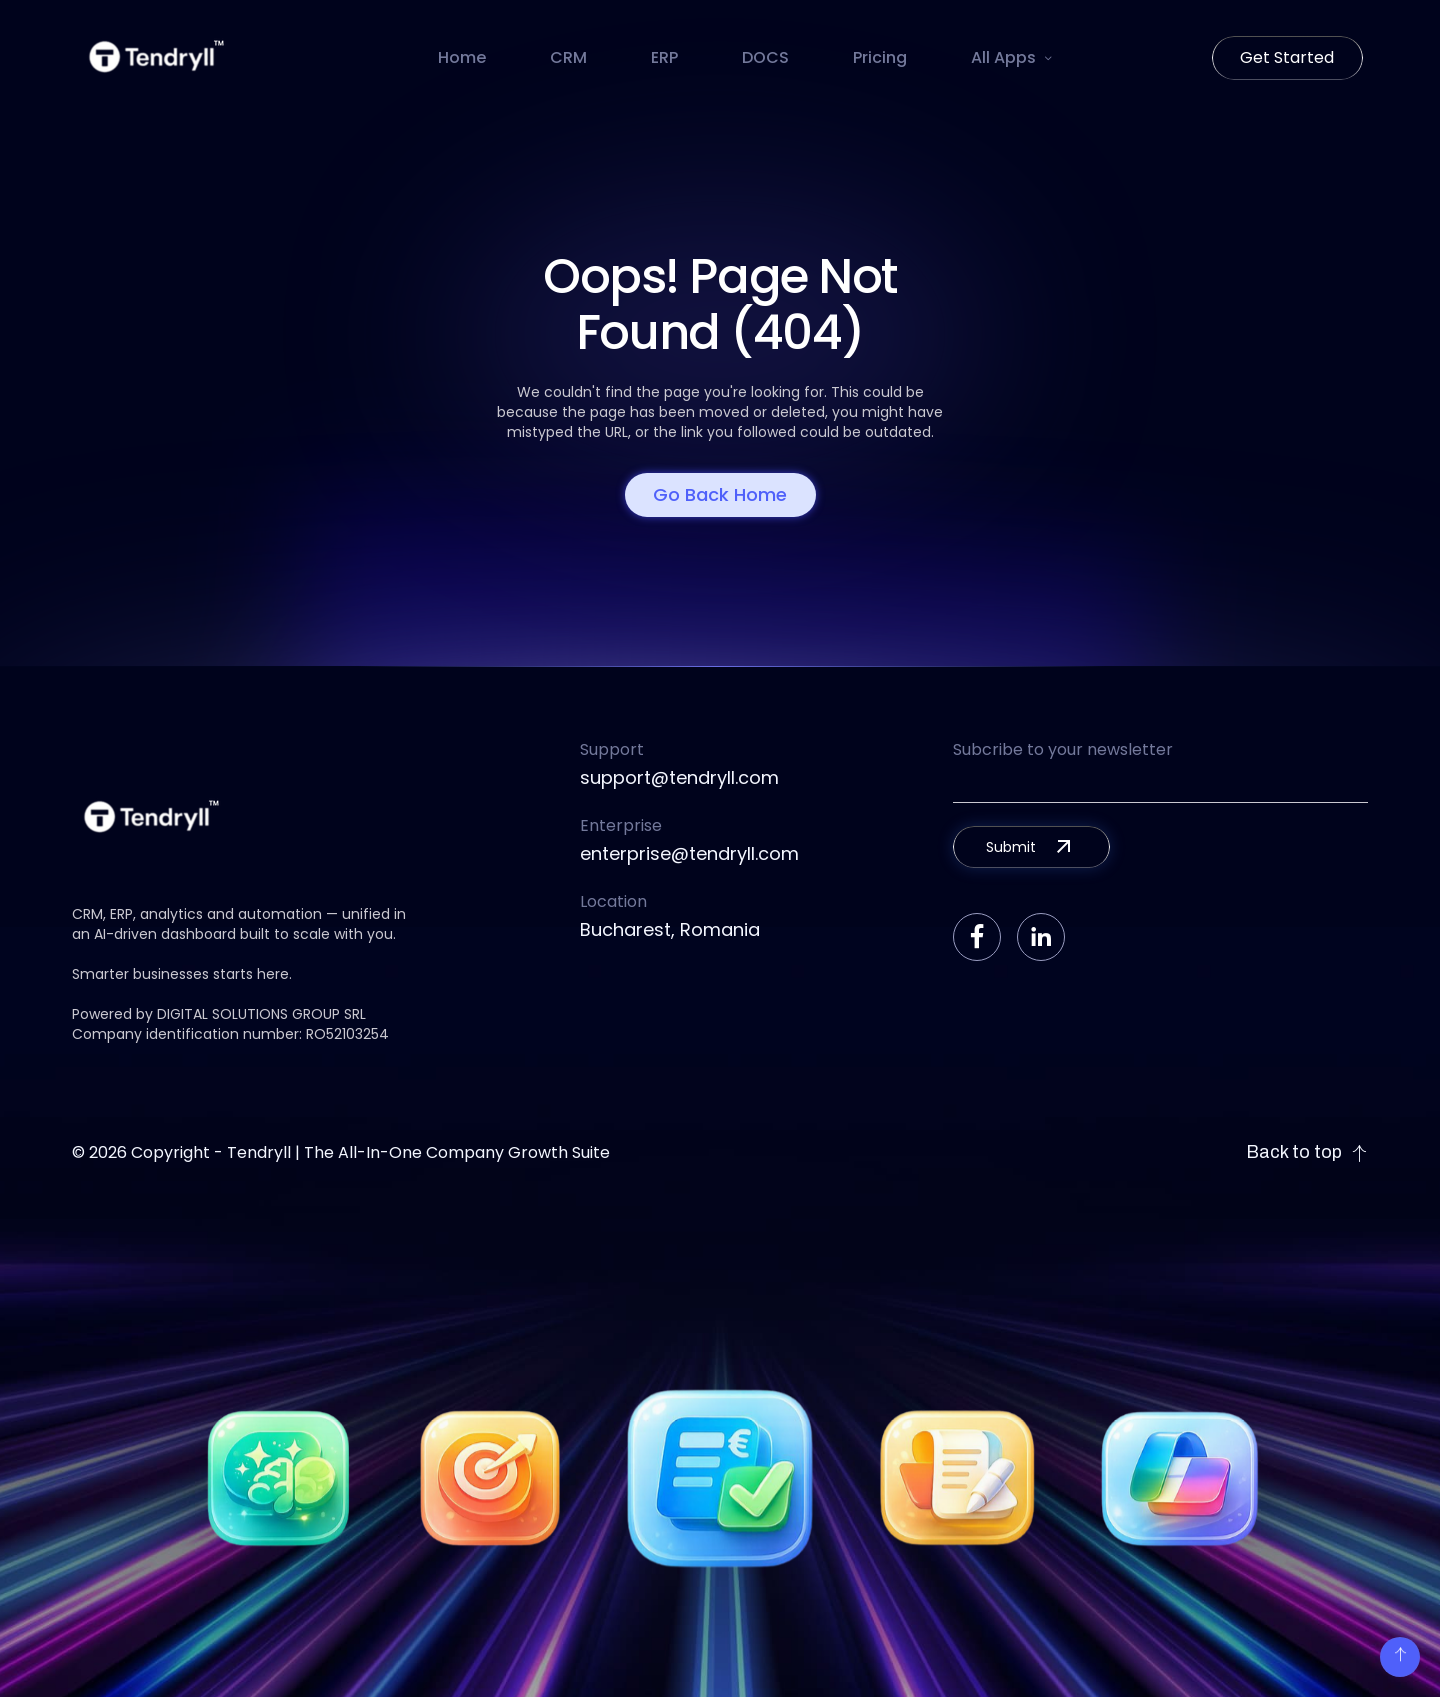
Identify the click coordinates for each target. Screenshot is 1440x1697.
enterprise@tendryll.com (689, 853)
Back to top (1307, 1152)
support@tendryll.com (679, 777)
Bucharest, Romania (670, 929)
